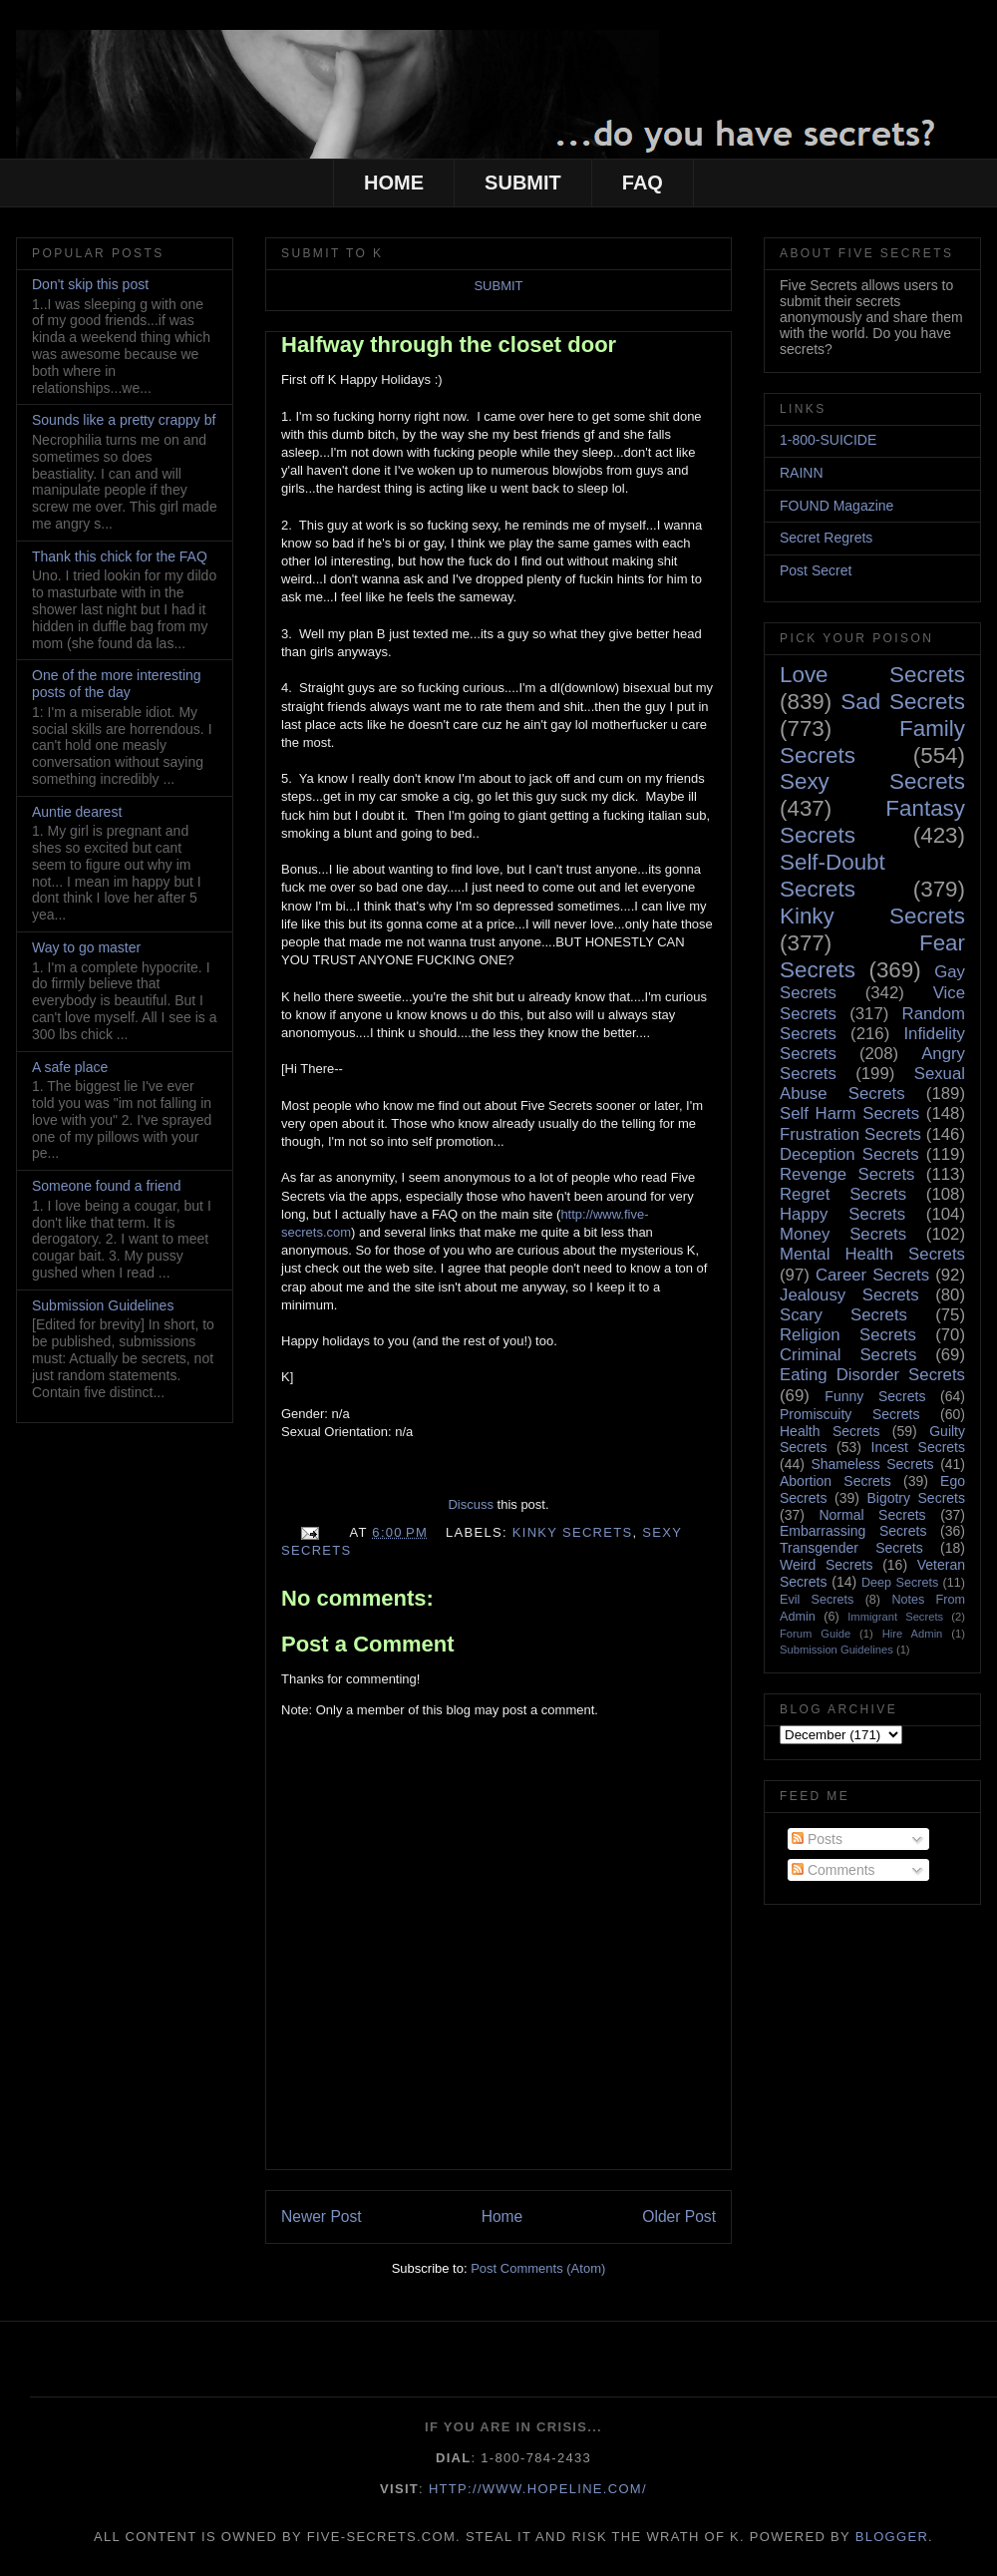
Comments (833, 1870)
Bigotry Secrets (915, 1498)
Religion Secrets (848, 1334)
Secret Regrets (826, 538)
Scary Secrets (843, 1314)
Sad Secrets (902, 701)
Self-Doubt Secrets (832, 876)
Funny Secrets (875, 1396)
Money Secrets (843, 1234)
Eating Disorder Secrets (872, 1374)
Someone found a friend (106, 1186)
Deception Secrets (849, 1154)
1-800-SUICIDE (828, 440)
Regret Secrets (843, 1194)
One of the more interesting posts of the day (116, 683)
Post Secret (815, 570)
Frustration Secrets (850, 1134)
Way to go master (86, 947)
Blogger (891, 2536)
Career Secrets (872, 1275)
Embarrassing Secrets (853, 1531)
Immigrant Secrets (895, 1617)
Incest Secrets (918, 1447)
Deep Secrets (899, 1583)
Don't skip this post (90, 284)
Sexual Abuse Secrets (872, 1083)
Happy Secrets (842, 1214)
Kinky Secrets (572, 1532)
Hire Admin (912, 1634)
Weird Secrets (826, 1565)
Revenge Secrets (847, 1174)
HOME (394, 182)
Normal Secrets (872, 1515)
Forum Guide (815, 1634)
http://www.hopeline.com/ (538, 2488)
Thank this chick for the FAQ (119, 556)
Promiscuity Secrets (849, 1414)
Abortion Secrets (835, 1481)
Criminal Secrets (848, 1354)
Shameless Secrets (872, 1464)
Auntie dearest (77, 812)
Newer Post (321, 2216)
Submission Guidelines (102, 1305)
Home (502, 2216)
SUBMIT (523, 182)
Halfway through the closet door (448, 344)
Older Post (679, 2216)
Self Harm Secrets (849, 1113)
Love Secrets (872, 674)
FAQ (642, 182)
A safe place (70, 1067)
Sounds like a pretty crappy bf (123, 420)
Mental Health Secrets (872, 1254)
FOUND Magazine (836, 506)
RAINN (802, 473)
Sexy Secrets (872, 781)
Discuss (471, 1504)
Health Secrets (829, 1431)
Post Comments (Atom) (538, 2268)
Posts (817, 1839)
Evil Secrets (816, 1600)
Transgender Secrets (851, 1548)
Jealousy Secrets (849, 1295)
